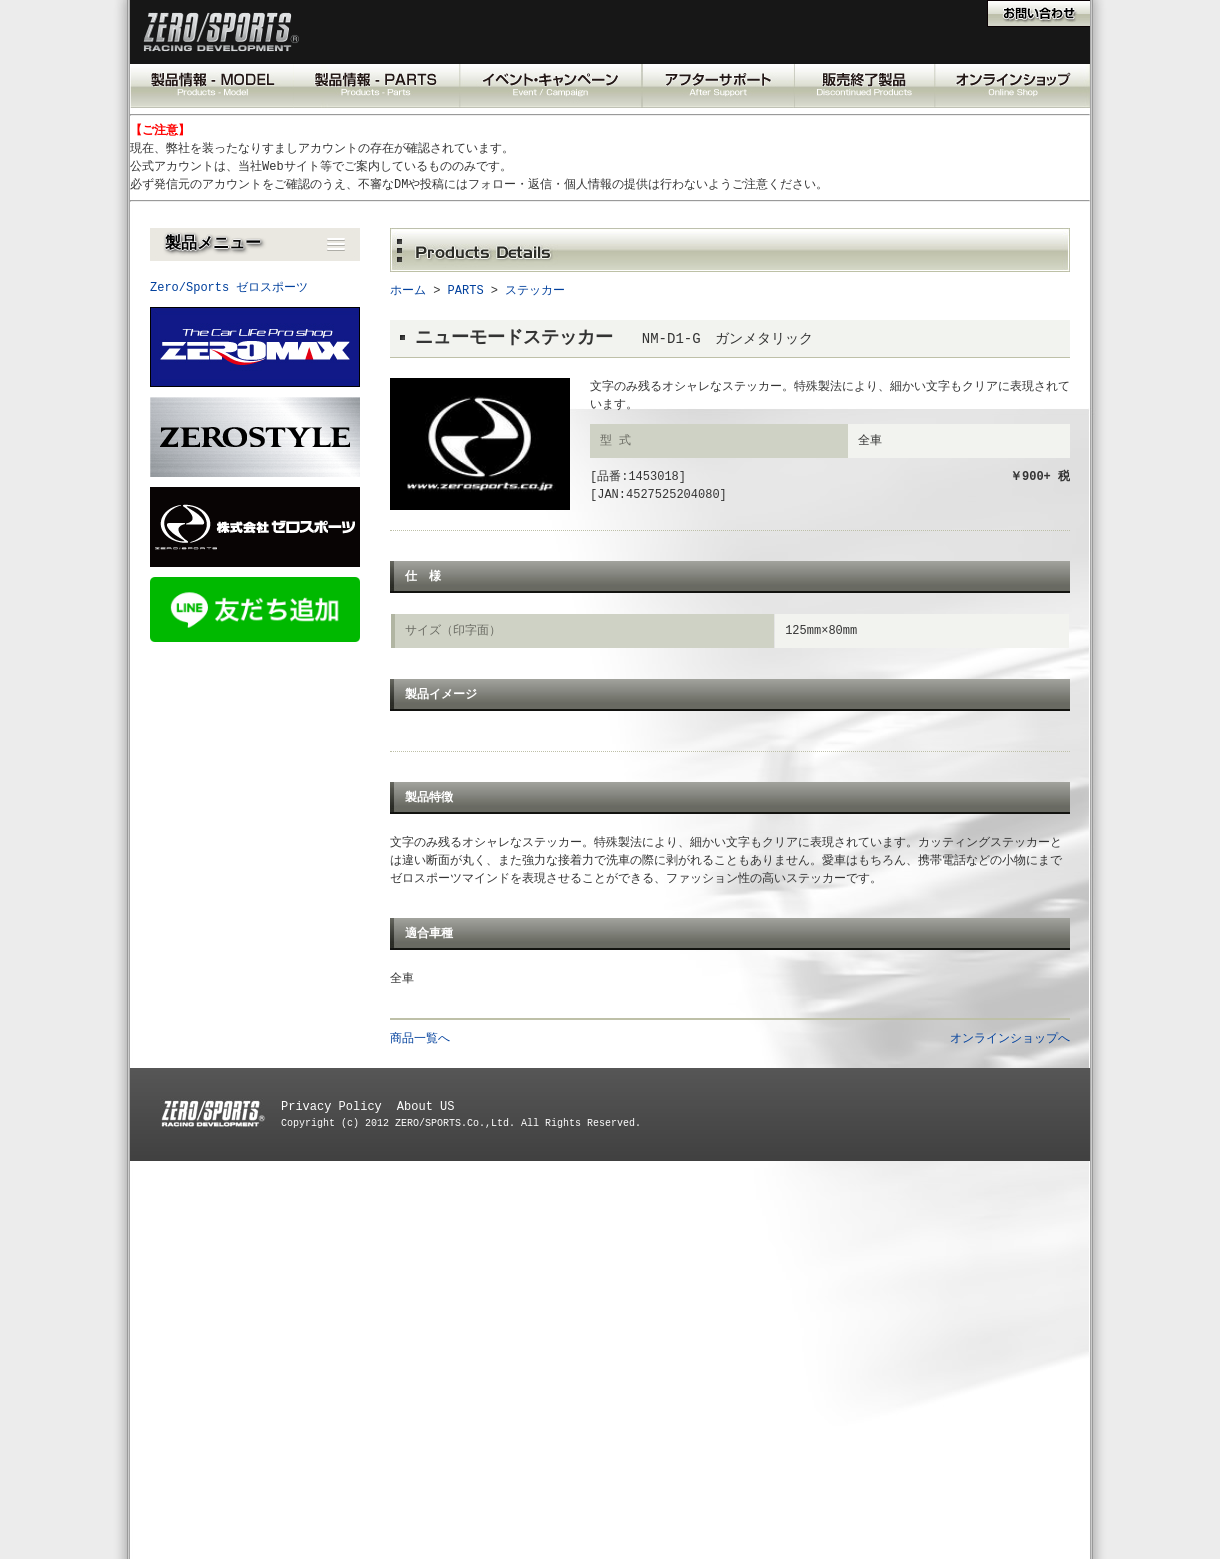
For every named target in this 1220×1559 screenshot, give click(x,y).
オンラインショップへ (1010, 1038)
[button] (255, 244)
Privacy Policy (331, 1106)
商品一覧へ (420, 1038)
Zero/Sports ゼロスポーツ (229, 287)
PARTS (466, 290)
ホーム (408, 290)
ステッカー (535, 290)
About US (426, 1106)
